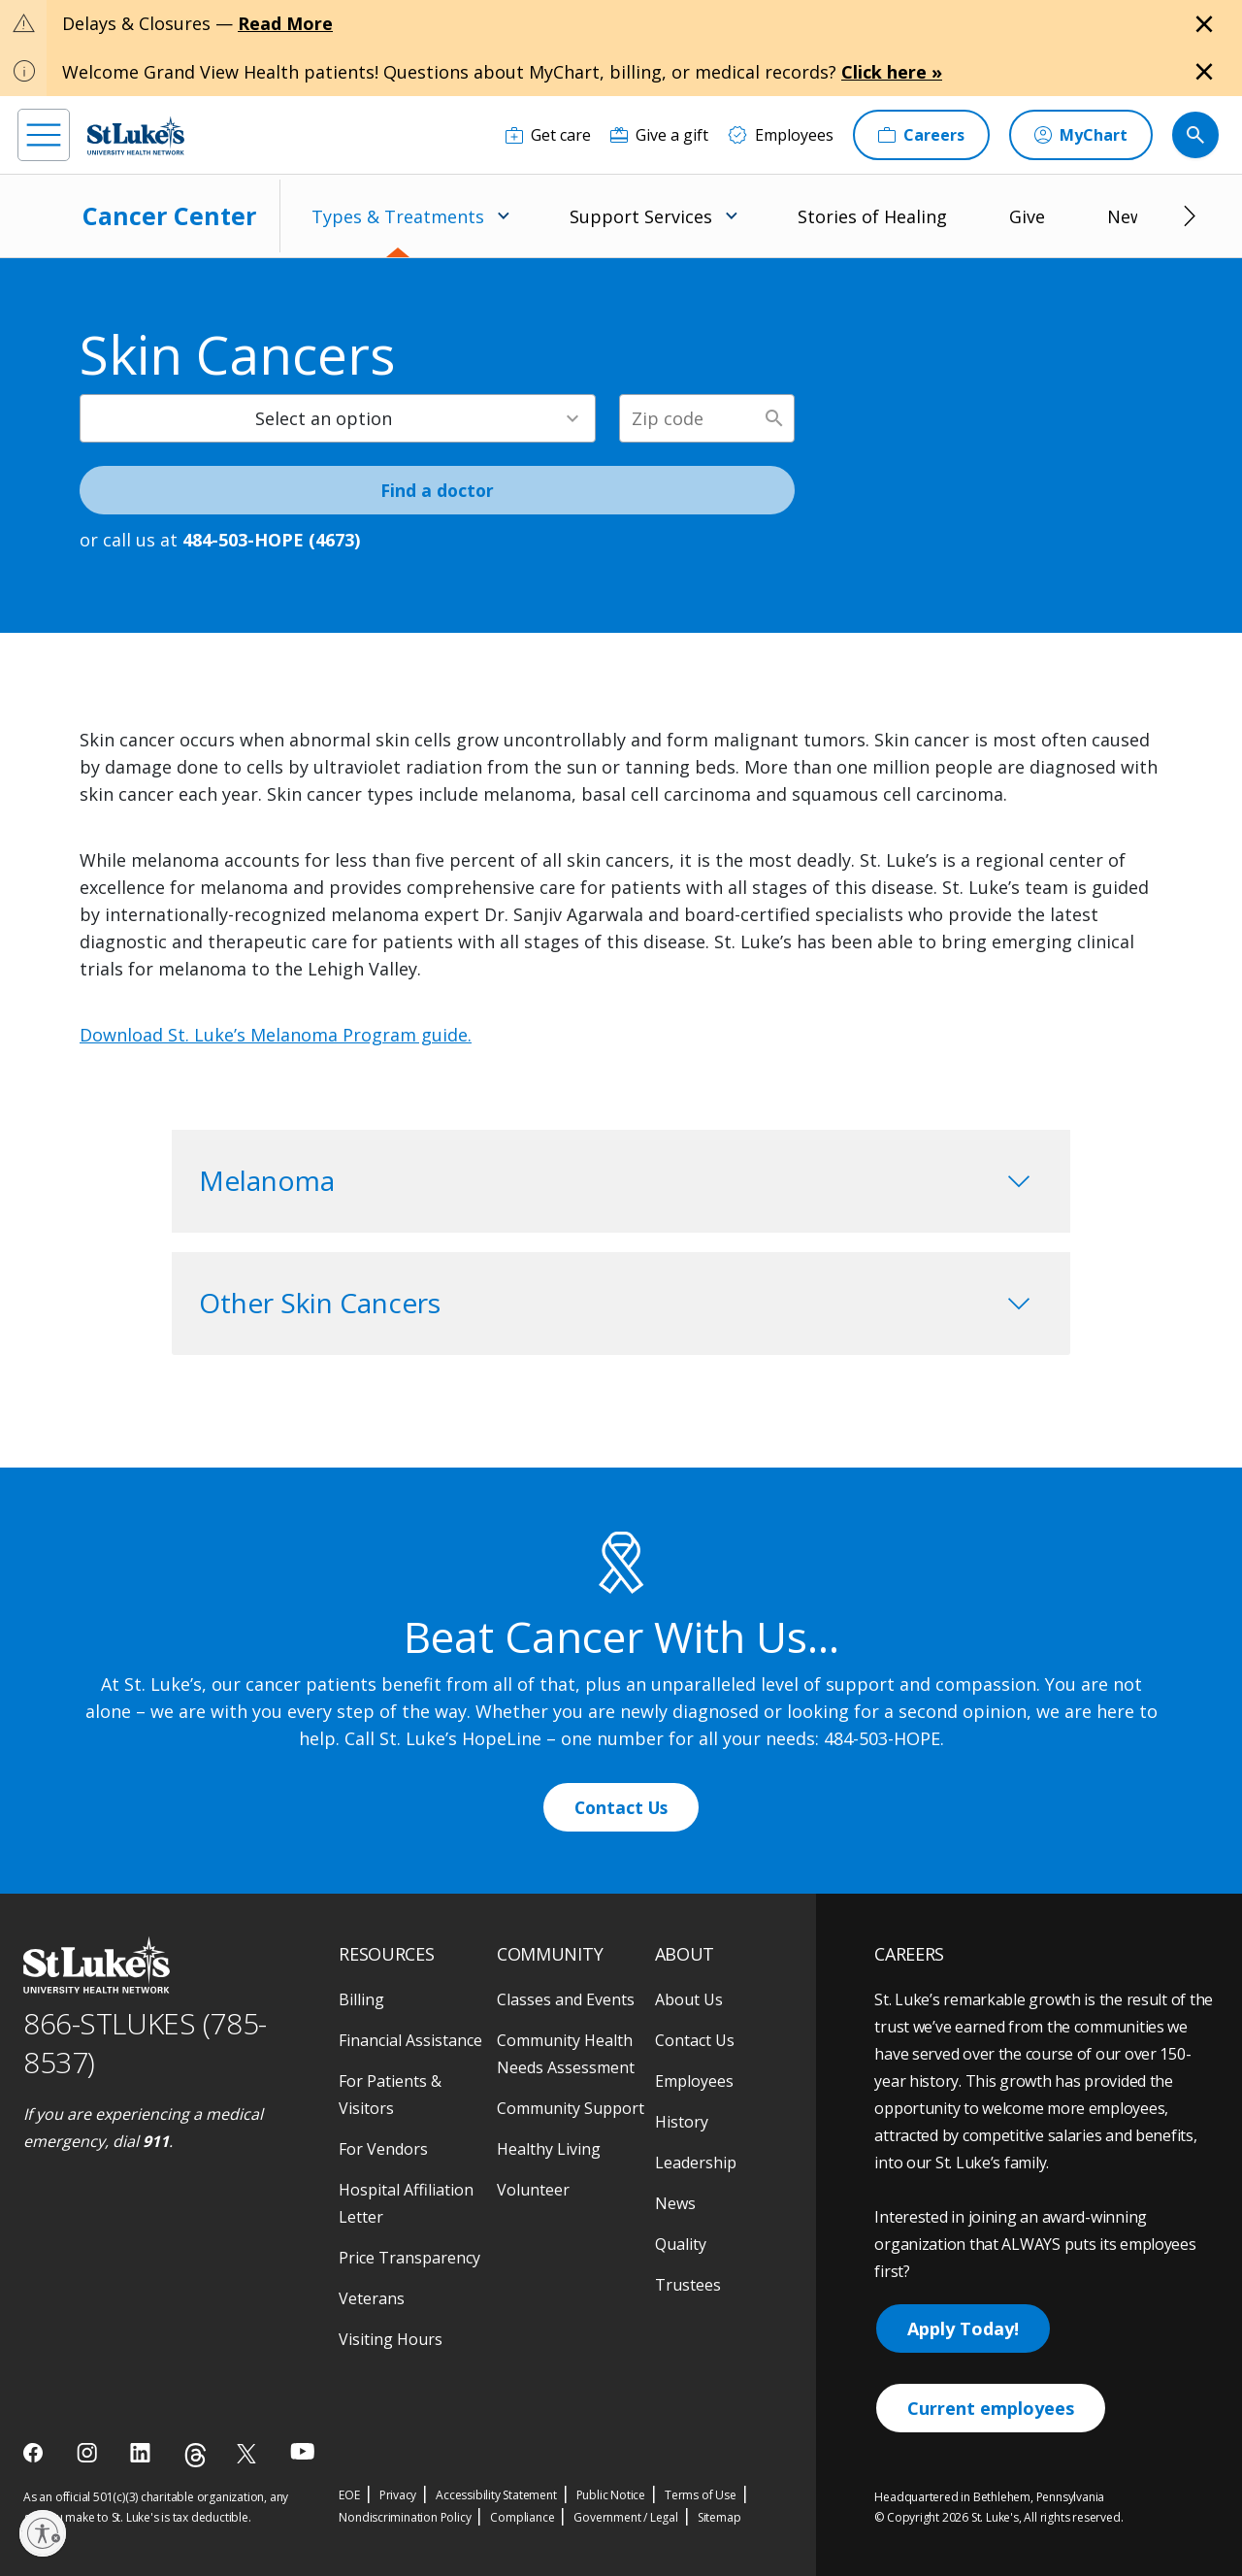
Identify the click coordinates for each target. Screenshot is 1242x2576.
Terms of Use (700, 2495)
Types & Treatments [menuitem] (397, 216)
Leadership (695, 2162)
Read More (285, 23)
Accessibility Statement (496, 2495)
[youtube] (302, 2451)
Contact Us (621, 1807)
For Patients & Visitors (390, 2094)
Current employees (990, 2408)
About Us (689, 1999)
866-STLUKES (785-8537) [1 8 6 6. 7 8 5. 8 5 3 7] (145, 2043)
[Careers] (921, 135)
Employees (694, 2081)
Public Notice (610, 2495)
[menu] (43, 135)
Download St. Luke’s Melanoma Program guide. (276, 1034)
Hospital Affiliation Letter (406, 2203)
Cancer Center (169, 215)
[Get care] (548, 135)
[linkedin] (142, 2452)
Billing (361, 1999)
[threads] (195, 2455)
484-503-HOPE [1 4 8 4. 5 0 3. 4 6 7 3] (882, 1738)
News (1130, 216)
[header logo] (135, 135)
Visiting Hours (390, 2339)
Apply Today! (963, 2328)
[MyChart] (1081, 135)
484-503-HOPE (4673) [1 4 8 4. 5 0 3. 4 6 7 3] (271, 539)
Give (1027, 216)
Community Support (570, 2108)
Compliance (522, 2517)
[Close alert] (1204, 24)
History (681, 2121)
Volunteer (533, 2189)
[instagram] (89, 2452)
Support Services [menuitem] (641, 216)
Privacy (398, 2495)
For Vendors (383, 2149)
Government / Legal (625, 2517)
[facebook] (35, 2452)
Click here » (891, 71)
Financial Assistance (410, 2040)
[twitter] (249, 2453)
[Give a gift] (659, 135)
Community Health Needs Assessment (566, 2054)
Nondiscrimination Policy (405, 2517)
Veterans (372, 2298)
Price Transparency (409, 2257)
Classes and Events (566, 1999)
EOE (349, 2495)
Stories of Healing (872, 216)
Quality (680, 2244)
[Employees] (780, 135)
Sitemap (719, 2517)
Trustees (688, 2284)
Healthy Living (549, 2149)
